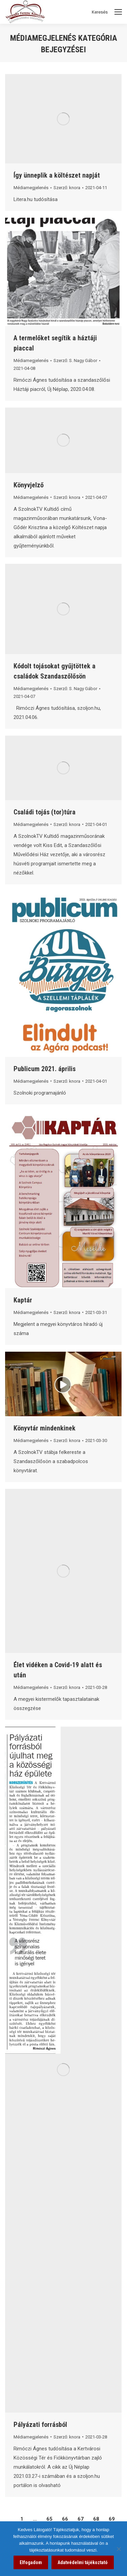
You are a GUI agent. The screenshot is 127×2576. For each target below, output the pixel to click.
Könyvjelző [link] (29, 485)
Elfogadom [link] (31, 2562)
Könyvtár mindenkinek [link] (45, 1428)
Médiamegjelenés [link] (31, 187)
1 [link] (21, 2519)
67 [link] (81, 2519)
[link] (63, 118)
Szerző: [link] (67, 187)
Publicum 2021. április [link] (45, 1069)
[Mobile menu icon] (118, 12)
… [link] (35, 2519)
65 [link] (49, 2519)
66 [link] (65, 2519)
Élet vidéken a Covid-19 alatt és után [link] (58, 1670)
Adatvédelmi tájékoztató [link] (83, 2562)
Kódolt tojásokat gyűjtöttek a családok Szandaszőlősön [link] (55, 671)
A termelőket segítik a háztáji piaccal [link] (55, 343)
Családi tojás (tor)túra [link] (45, 812)
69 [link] (112, 2519)
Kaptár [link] (23, 1300)
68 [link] (96, 2519)
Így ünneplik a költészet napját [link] (57, 175)
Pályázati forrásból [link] (40, 2424)
